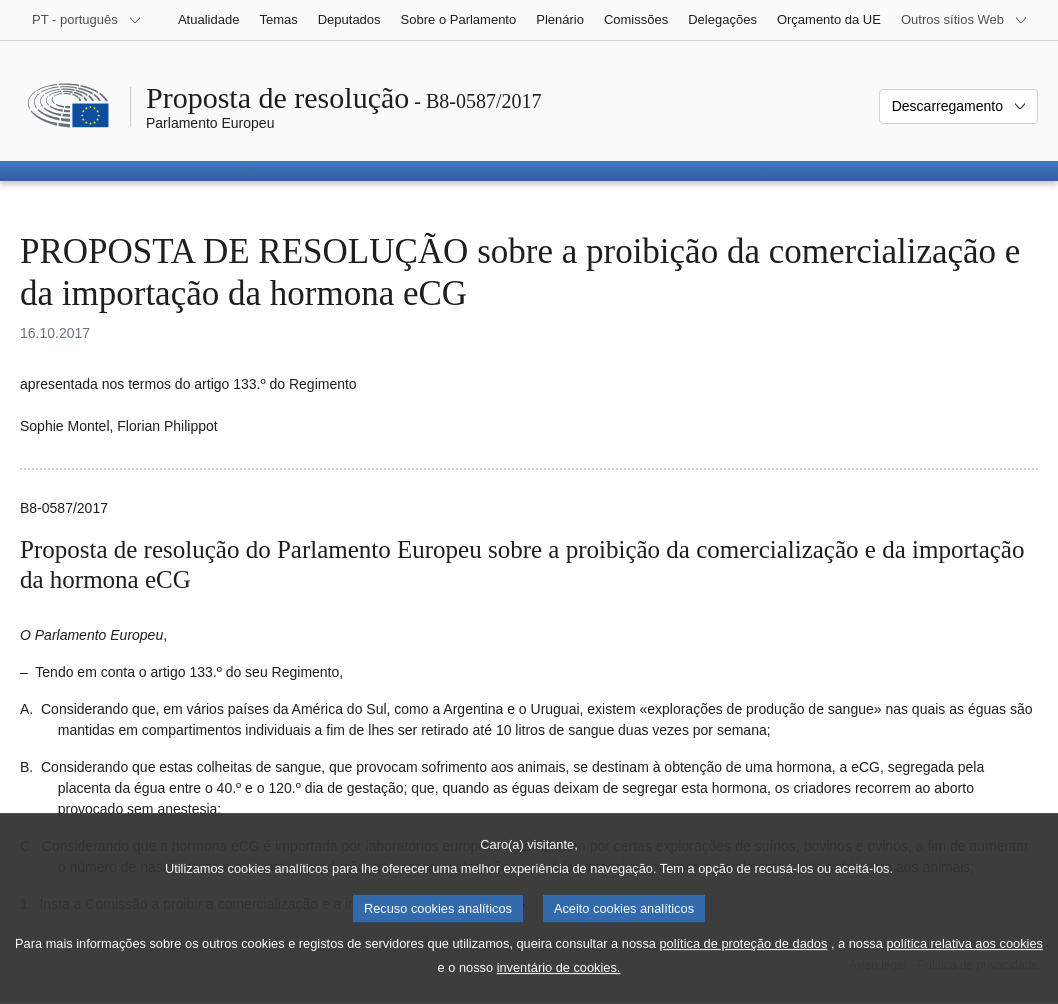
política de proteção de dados (743, 965)
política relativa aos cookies (964, 965)
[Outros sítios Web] (964, 20)
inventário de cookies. (559, 989)
